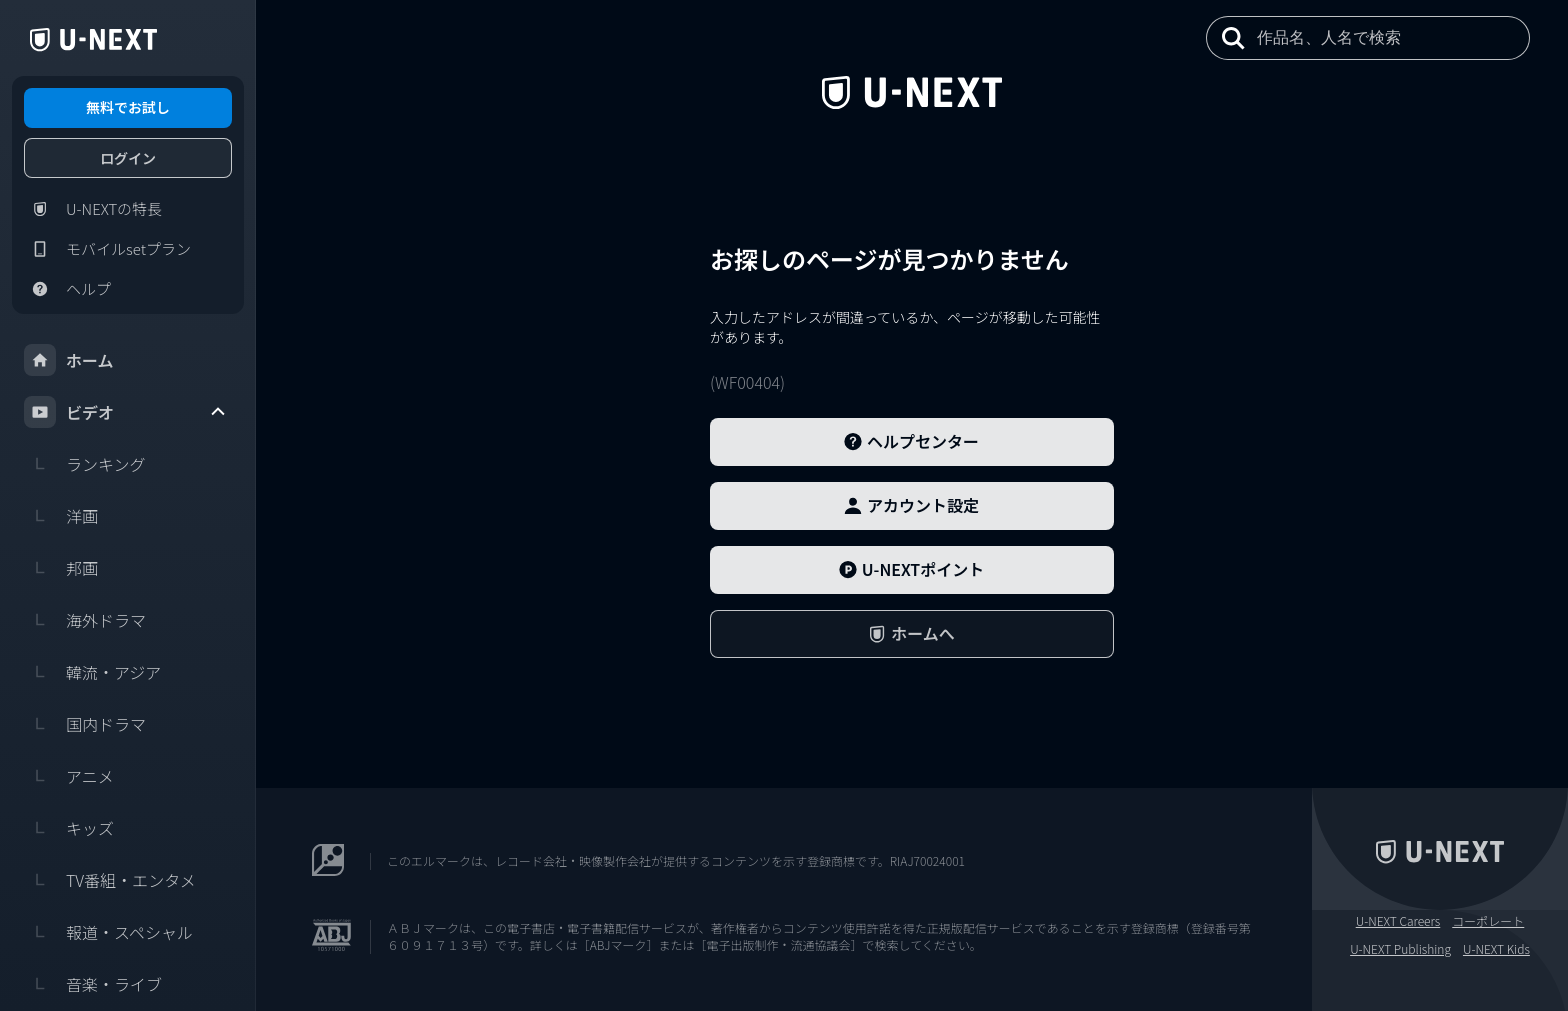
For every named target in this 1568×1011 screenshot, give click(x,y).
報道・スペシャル (108, 932)
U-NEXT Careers (1398, 921)
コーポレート (1488, 921)
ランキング (85, 464)
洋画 (61, 516)
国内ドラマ (85, 724)
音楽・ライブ (93, 984)
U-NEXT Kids (1496, 949)
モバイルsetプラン (107, 249)
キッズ (69, 828)
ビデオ (126, 412)
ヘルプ (67, 289)
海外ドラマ (85, 620)
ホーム (69, 360)
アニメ (69, 776)
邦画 (61, 568)
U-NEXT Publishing (1400, 949)
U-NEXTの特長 (93, 209)
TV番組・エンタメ (110, 880)
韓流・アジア (92, 672)
